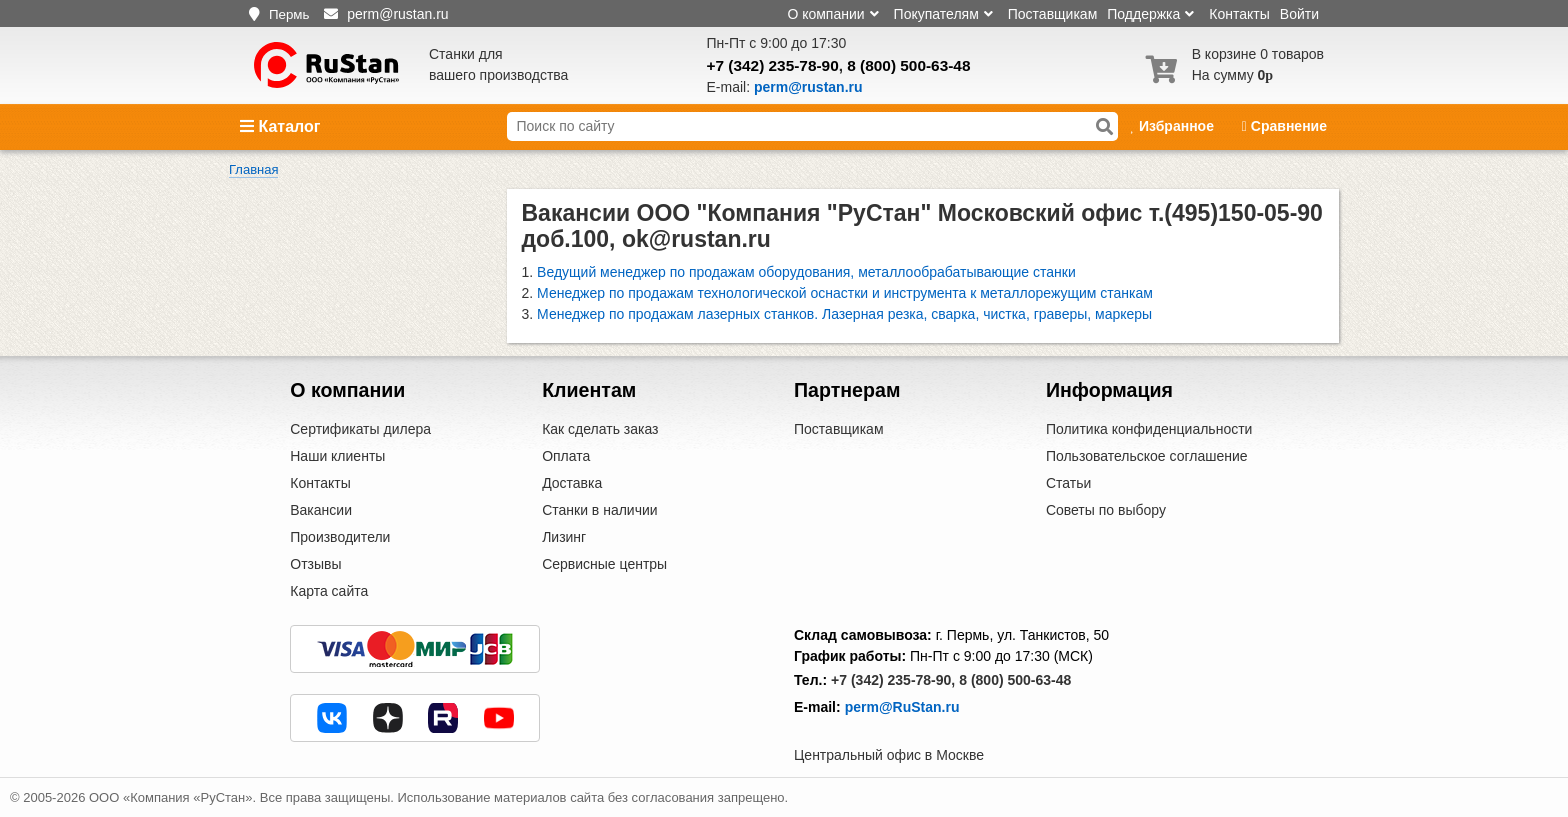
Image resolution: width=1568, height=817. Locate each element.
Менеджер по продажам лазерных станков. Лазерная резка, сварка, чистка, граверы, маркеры (844, 314)
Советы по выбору (1106, 510)
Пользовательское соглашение (1147, 456)
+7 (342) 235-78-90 (773, 65)
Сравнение (1284, 126)
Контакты (1239, 14)
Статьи (1068, 483)
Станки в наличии (600, 510)
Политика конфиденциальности (1149, 429)
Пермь (289, 14)
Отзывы (315, 564)
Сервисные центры (604, 564)
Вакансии (321, 510)
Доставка (572, 483)
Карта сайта (329, 591)
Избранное (1173, 126)
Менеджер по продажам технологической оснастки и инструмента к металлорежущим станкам (845, 293)
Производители (340, 537)
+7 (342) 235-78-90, (893, 680)
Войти (1299, 14)
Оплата (566, 456)
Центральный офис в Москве (889, 755)
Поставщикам (1053, 14)
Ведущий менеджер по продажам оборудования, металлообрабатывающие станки (806, 272)
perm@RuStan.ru (902, 707)
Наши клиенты (337, 456)
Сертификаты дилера (360, 429)
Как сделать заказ (600, 429)
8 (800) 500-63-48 (908, 65)
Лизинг (564, 537)
